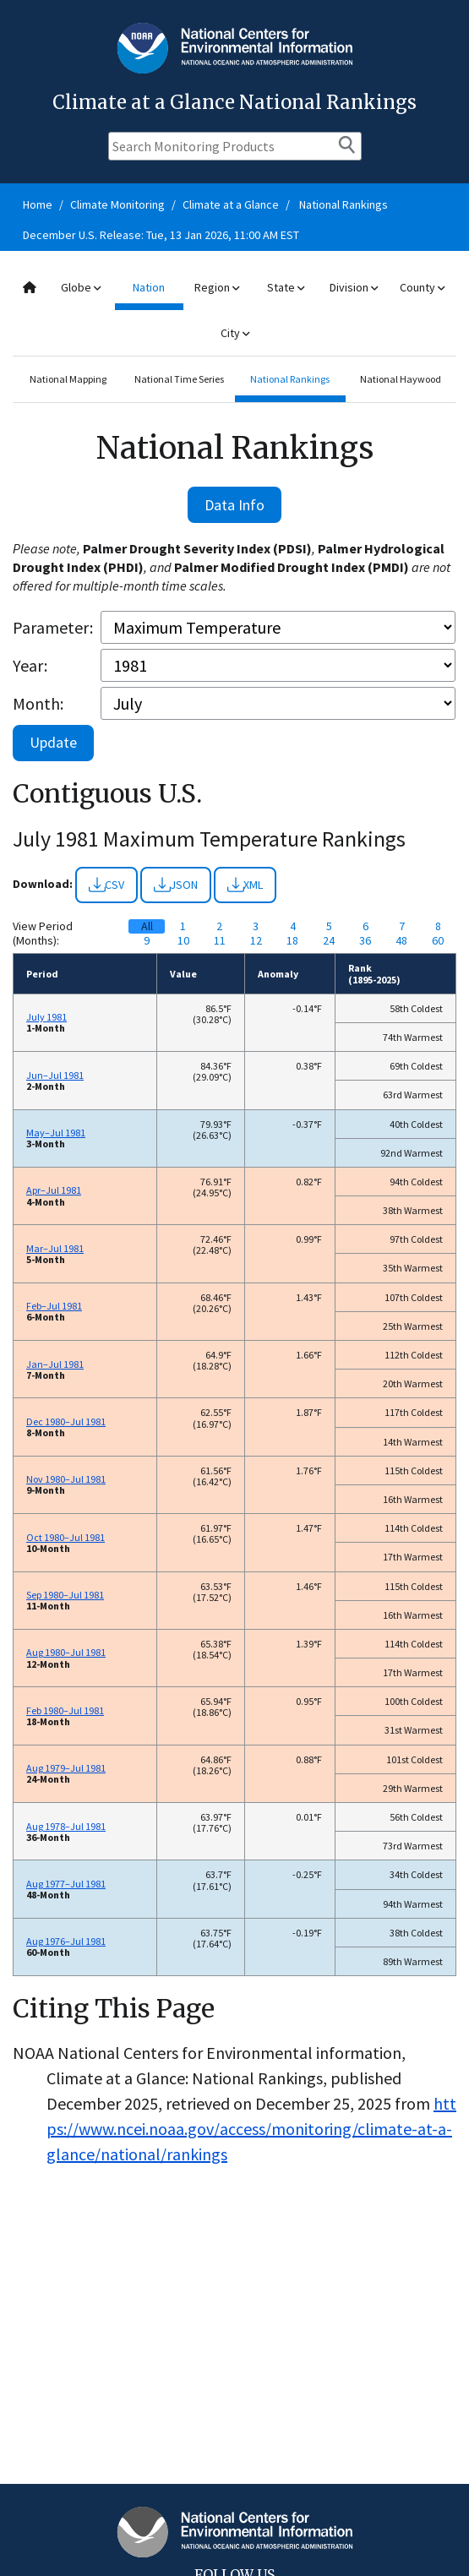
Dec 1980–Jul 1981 (66, 1421)
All (147, 926)
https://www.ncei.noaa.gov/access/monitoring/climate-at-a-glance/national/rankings (251, 2129)
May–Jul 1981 (55, 1132)
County (422, 287)
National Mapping (68, 379)
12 (256, 941)
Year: (30, 665)
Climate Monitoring (117, 204)
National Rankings (343, 204)
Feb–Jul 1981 (54, 1305)
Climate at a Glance (231, 204)
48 (401, 941)
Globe (81, 287)
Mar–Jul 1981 (55, 1248)
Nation (149, 287)
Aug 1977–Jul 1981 (66, 1883)
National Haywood (400, 379)
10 (183, 941)
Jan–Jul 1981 (55, 1364)
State (285, 287)
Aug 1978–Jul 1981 (66, 1826)
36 (365, 941)
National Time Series (179, 379)
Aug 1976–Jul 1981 (66, 1941)
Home (37, 204)
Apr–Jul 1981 (53, 1190)
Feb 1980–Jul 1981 (65, 1710)
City (235, 332)
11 (220, 941)
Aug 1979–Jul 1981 (66, 1768)
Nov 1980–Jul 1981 (66, 1479)
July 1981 (46, 1016)
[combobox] (234, 310)
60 (438, 941)
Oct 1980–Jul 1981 (65, 1537)
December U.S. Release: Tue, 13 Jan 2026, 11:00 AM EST (161, 234)
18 (292, 941)
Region (216, 287)
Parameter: (53, 627)
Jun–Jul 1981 (55, 1075)
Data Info (234, 505)
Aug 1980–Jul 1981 (66, 1652)
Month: (38, 703)
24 (329, 941)
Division (354, 287)
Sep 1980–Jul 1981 (65, 1594)
